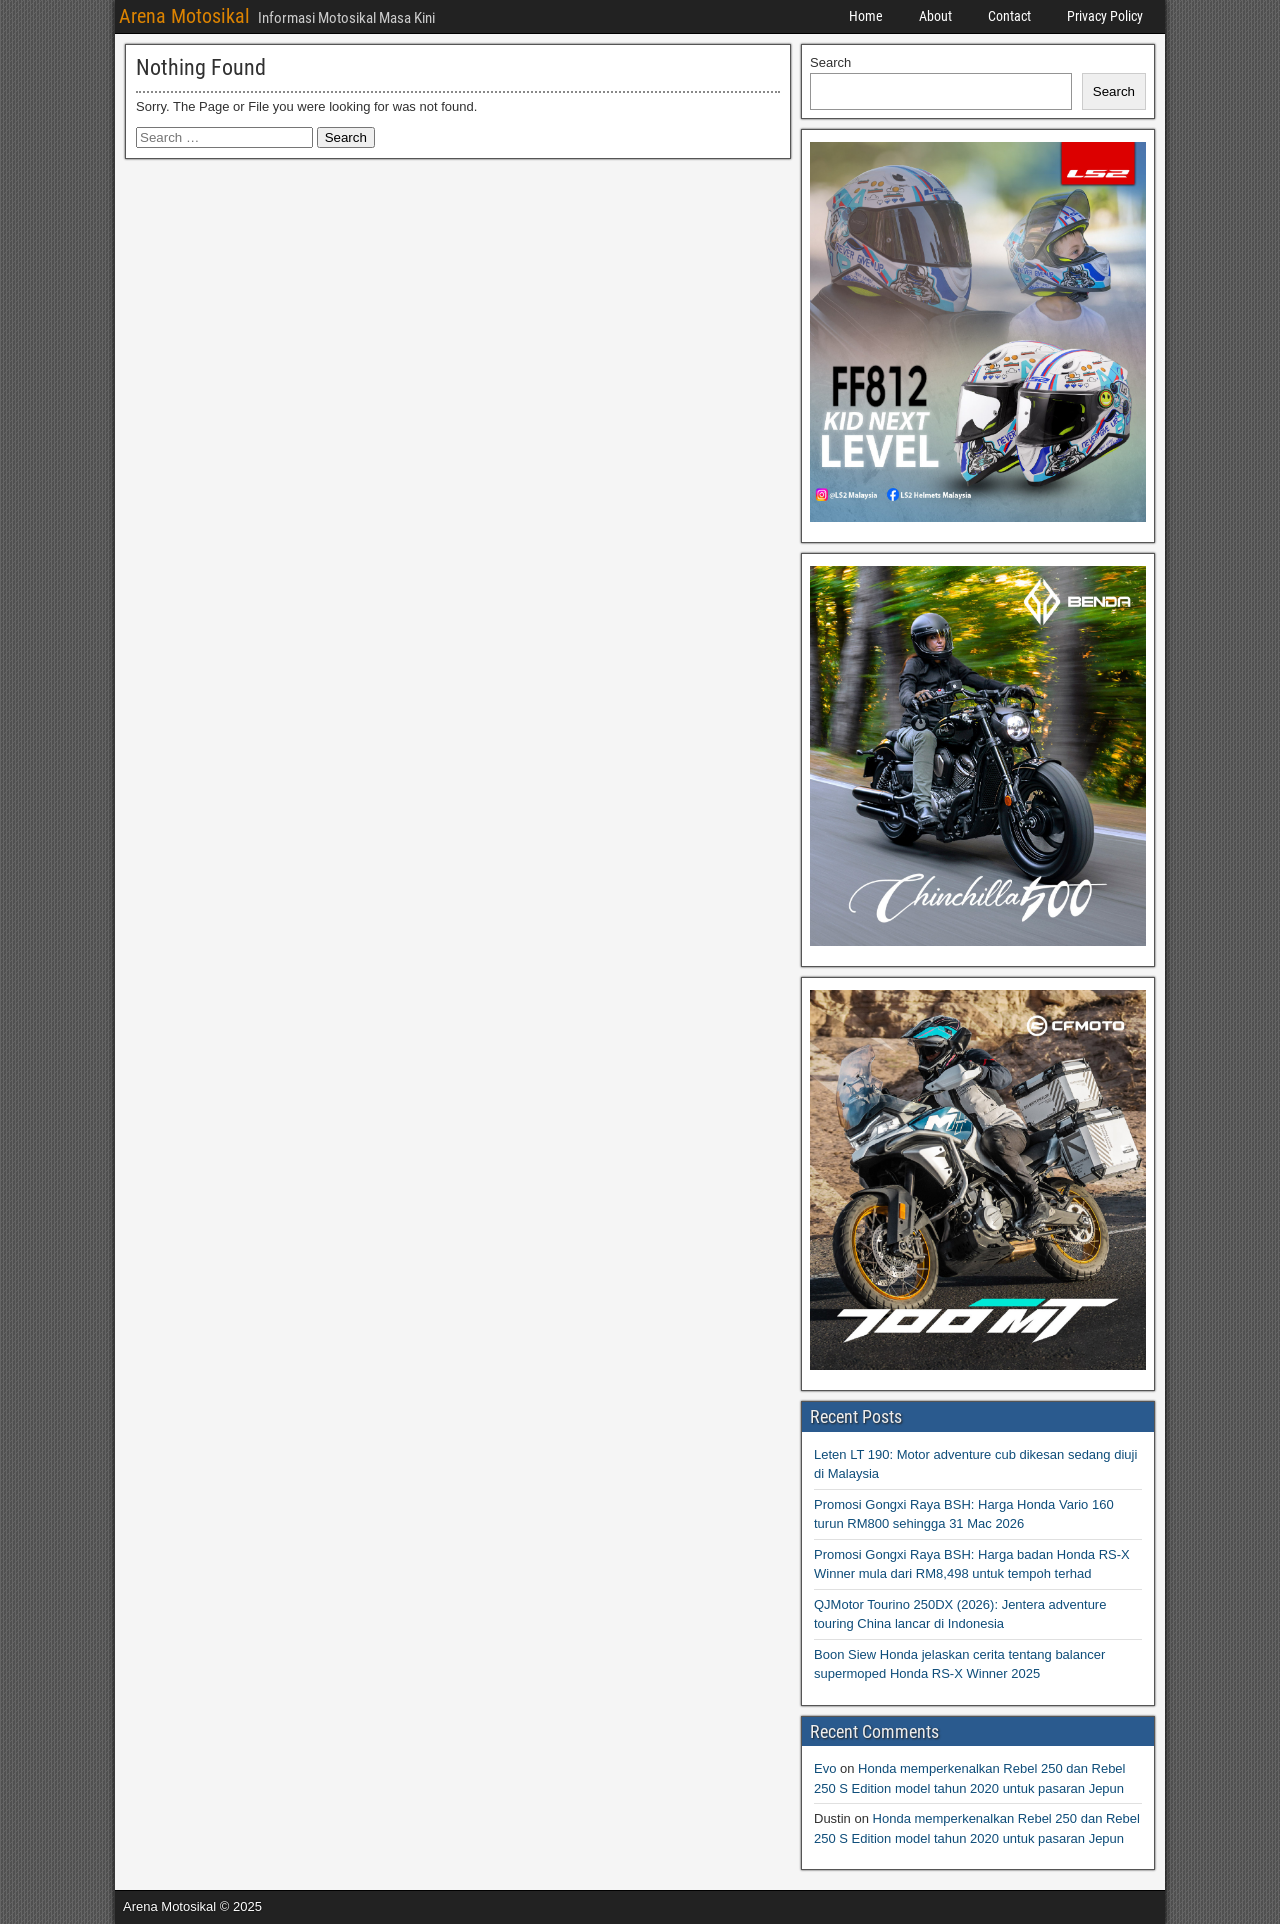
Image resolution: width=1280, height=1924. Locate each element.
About (935, 16)
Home (866, 16)
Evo (825, 1768)
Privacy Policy (1105, 16)
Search (830, 62)
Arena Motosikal (184, 16)
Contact (1009, 16)
